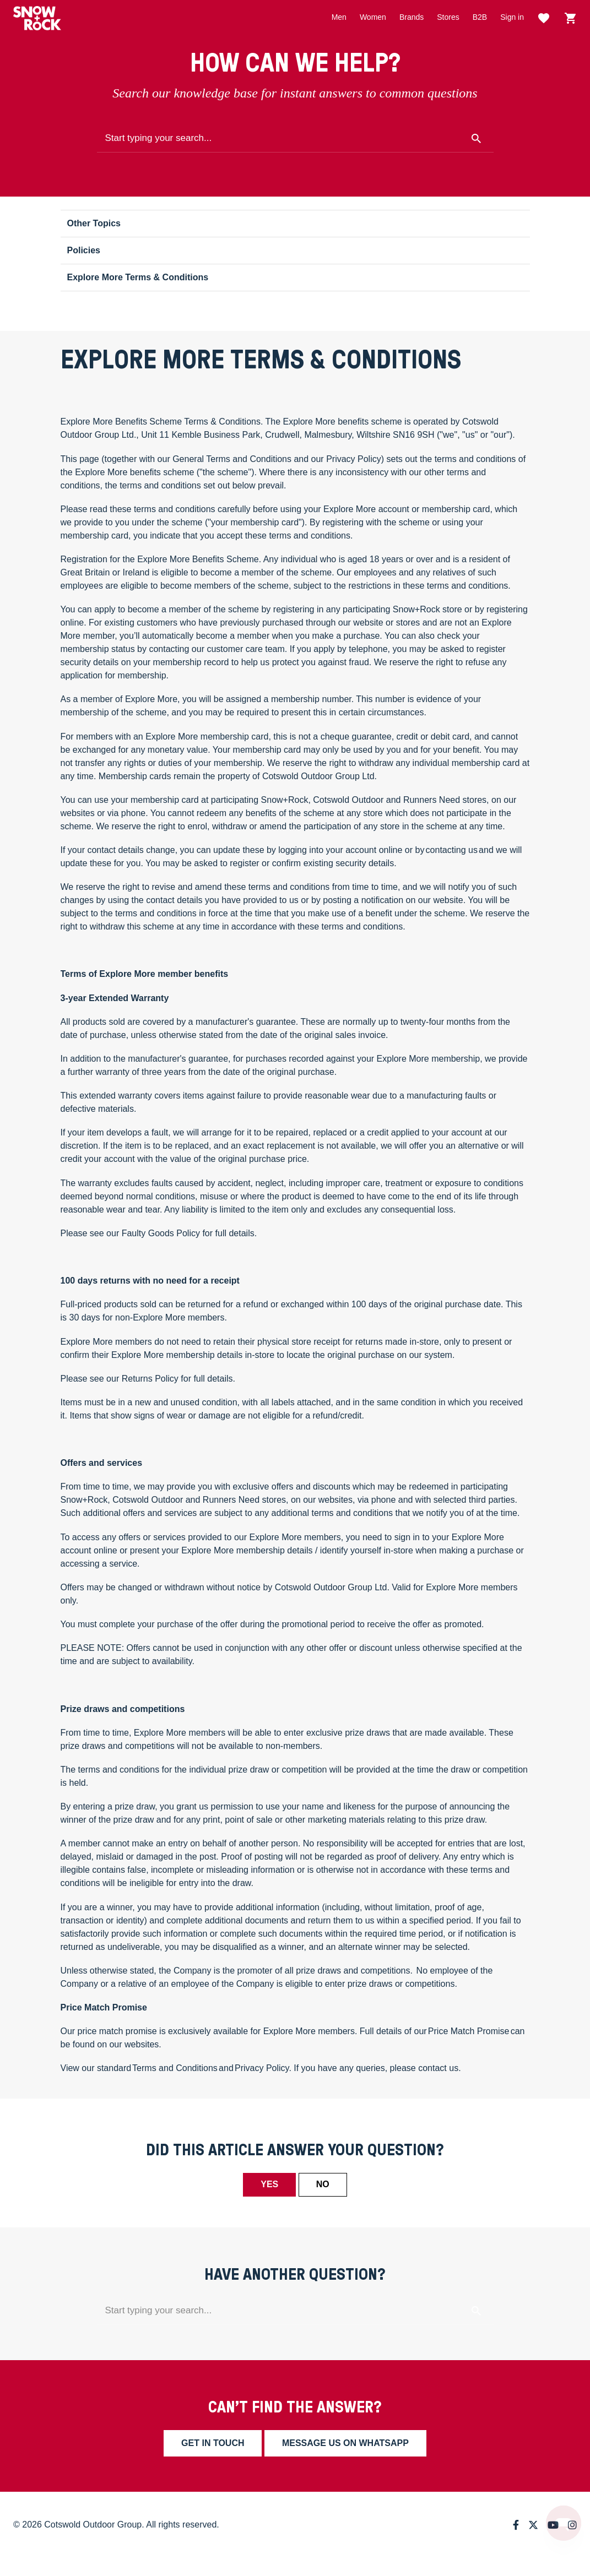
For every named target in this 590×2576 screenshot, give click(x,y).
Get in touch (212, 2443)
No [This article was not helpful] (322, 2184)
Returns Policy (150, 1378)
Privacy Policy (262, 2068)
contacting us (452, 850)
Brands (411, 17)
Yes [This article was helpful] (269, 2184)
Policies (83, 250)
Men (339, 17)
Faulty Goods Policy (161, 1233)
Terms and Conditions (175, 2068)
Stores (448, 17)
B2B (480, 17)
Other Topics (94, 223)
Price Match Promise (469, 2031)
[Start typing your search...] (295, 139)
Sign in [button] (512, 17)
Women (373, 17)
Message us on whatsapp (345, 2443)
